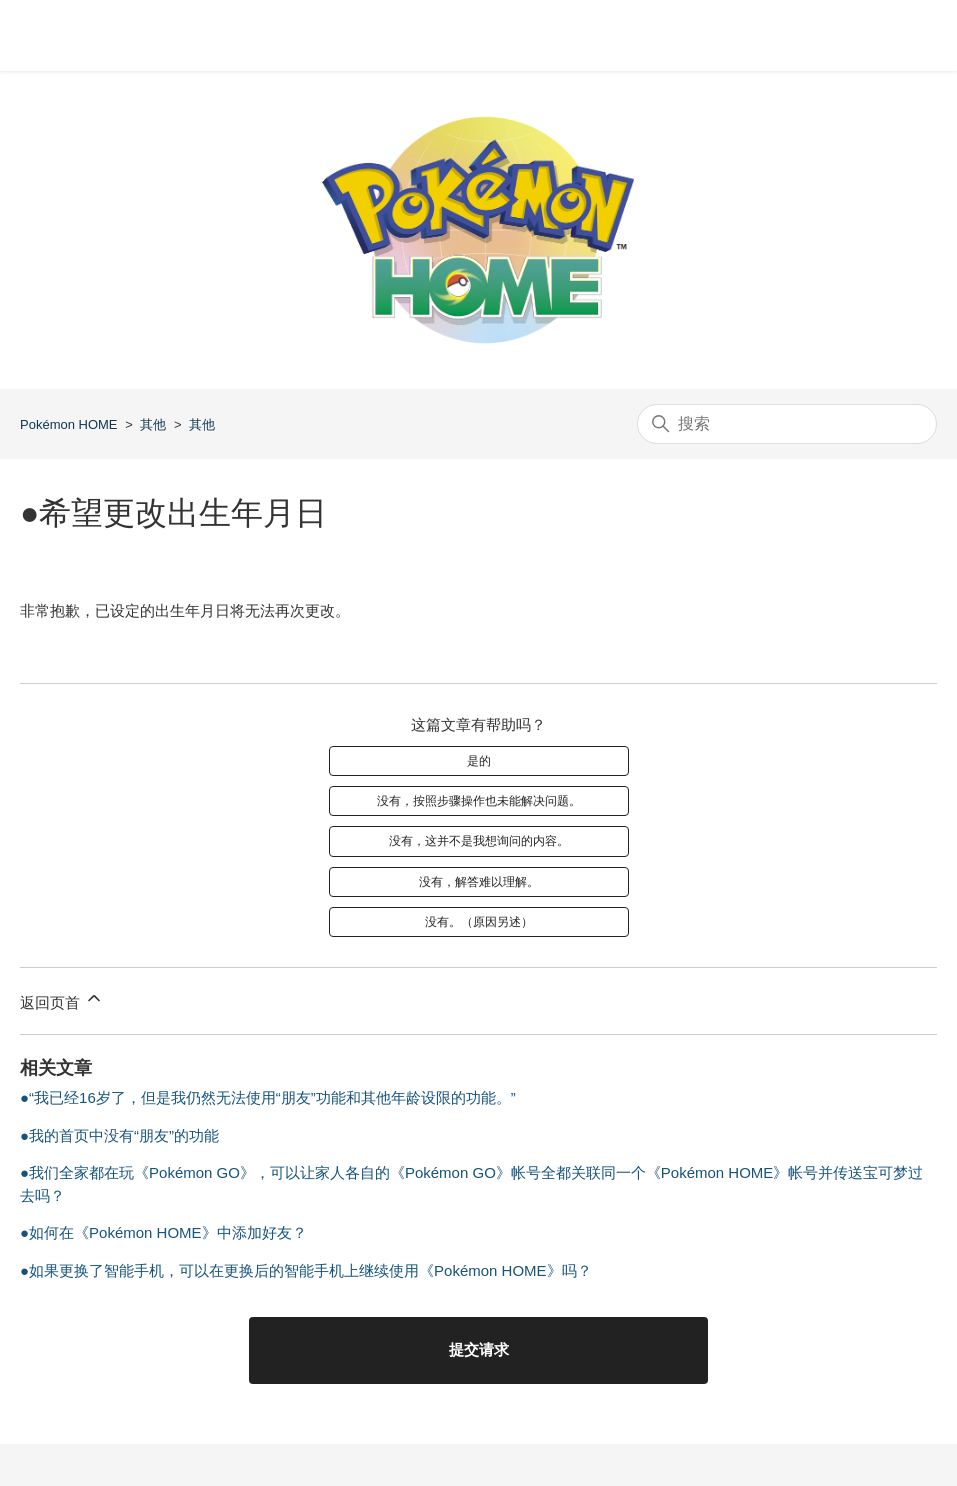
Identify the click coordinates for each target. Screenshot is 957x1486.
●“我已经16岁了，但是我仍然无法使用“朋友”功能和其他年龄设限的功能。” (268, 1097)
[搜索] (787, 424)
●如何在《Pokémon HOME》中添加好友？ (163, 1232)
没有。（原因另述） (479, 922)
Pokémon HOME (69, 424)
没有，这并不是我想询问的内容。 (479, 841)
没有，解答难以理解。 (479, 882)
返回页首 (62, 999)
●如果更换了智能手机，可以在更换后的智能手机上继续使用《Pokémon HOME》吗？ (306, 1270)
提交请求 (479, 1349)
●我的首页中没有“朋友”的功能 (119, 1135)
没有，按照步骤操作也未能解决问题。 (479, 801)
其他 (153, 424)
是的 (479, 761)
